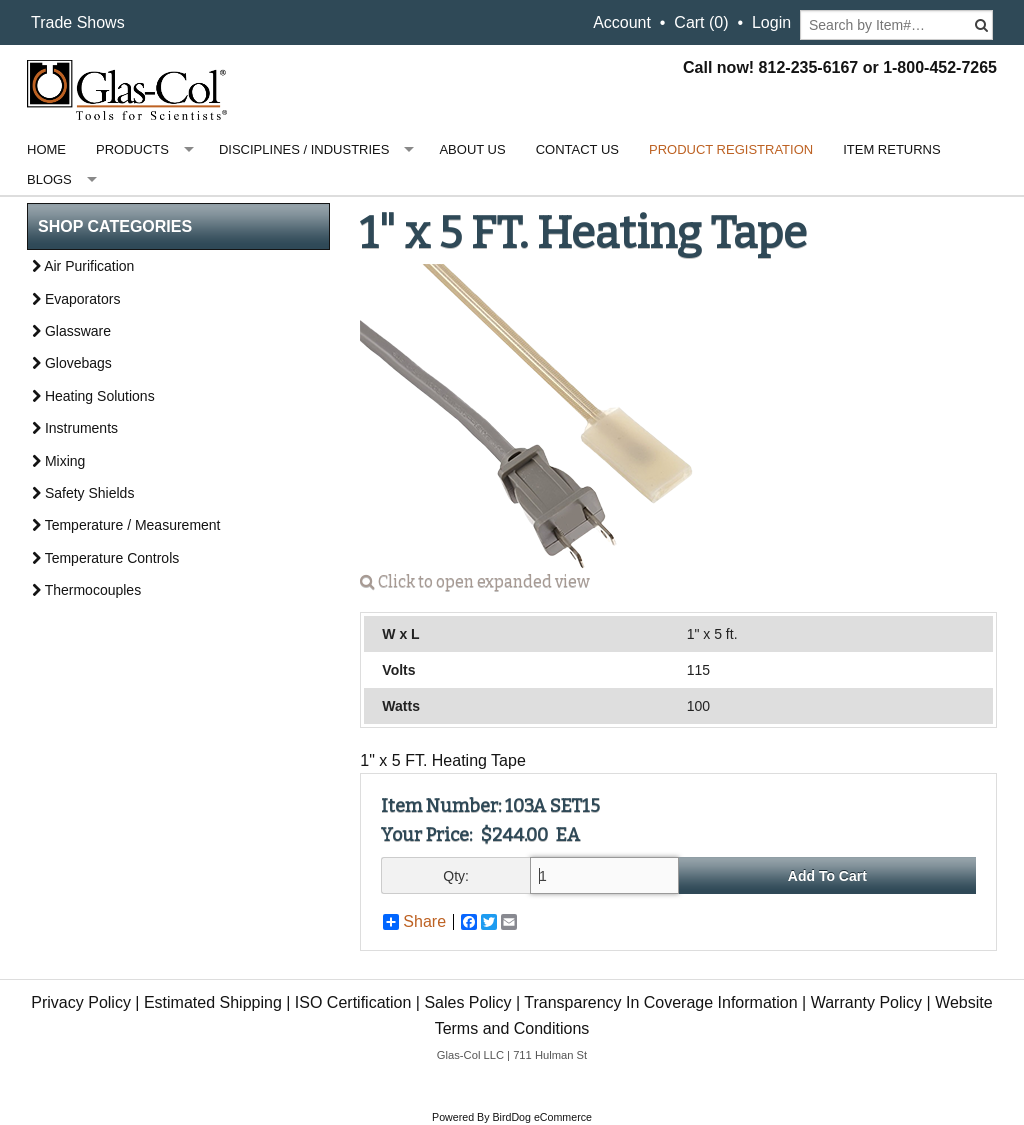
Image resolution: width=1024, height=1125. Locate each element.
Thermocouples (86, 590)
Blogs (49, 179)
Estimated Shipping (213, 1002)
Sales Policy (467, 1002)
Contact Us (577, 149)
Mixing (58, 461)
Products (132, 149)
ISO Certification (353, 1002)
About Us (472, 149)
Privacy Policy (81, 1002)
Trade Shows (78, 22)
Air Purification (83, 266)
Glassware (71, 331)
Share (414, 922)
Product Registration (731, 149)
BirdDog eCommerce (542, 1117)
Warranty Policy (866, 1002)
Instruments (75, 428)
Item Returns (892, 149)
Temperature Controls (105, 558)
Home (46, 149)
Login (771, 22)
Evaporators (76, 299)
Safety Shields (83, 493)
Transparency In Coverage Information (660, 1002)
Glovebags (72, 363)
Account (622, 22)
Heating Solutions (93, 396)
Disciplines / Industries (304, 149)
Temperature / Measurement (126, 525)
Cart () (701, 22)
